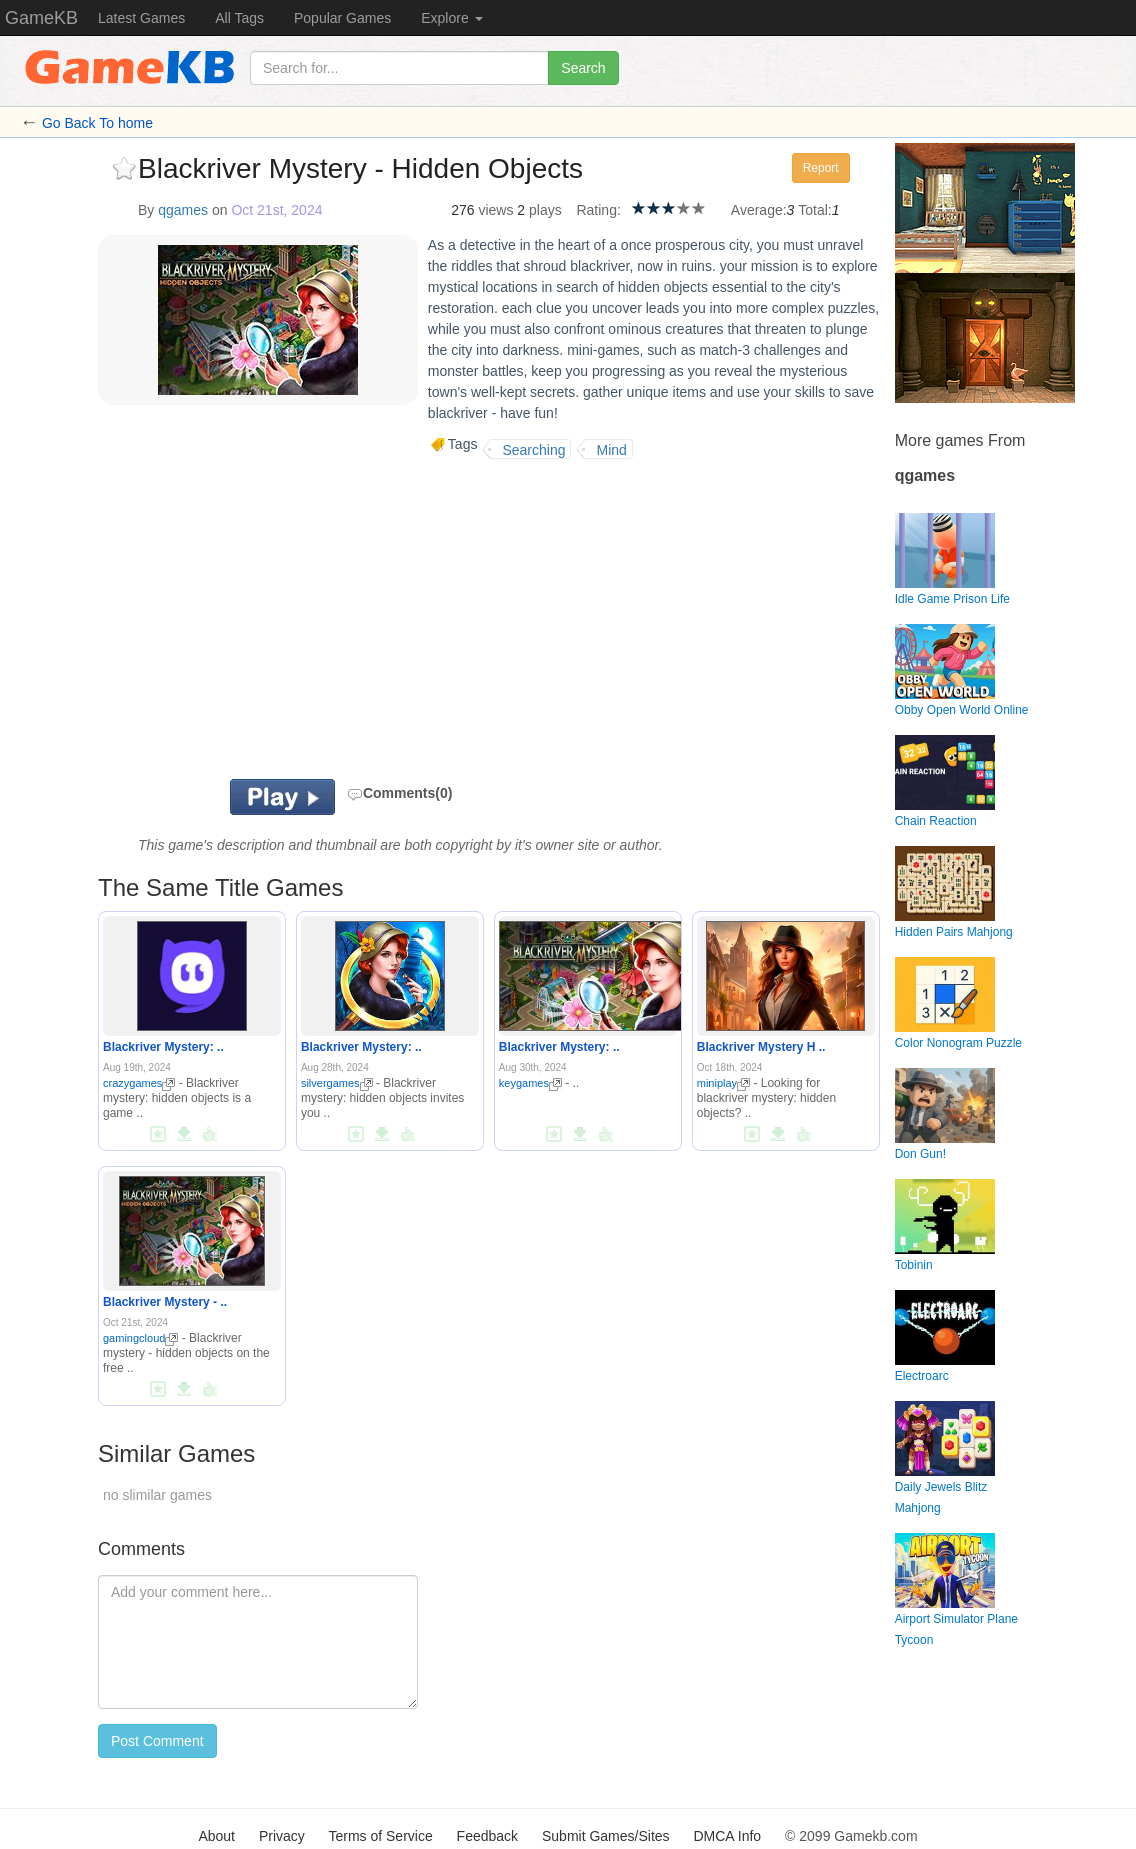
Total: (814, 210)
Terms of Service (380, 1836)
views (495, 210)
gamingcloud (140, 1338)
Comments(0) (399, 793)
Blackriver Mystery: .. (163, 1047)
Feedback (487, 1836)
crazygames (139, 1083)
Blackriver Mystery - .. (165, 1302)
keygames (530, 1083)
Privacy (282, 1836)
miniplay (723, 1083)
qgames (183, 210)
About (216, 1836)
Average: (759, 210)
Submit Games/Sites (606, 1836)
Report (821, 168)
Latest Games (141, 18)
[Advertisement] (332, 619)
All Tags (239, 18)
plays (545, 210)
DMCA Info (727, 1836)
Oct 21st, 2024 (276, 210)
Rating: (598, 210)
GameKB (41, 18)
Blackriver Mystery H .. (761, 1047)
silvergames (337, 1083)
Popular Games (342, 18)
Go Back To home (97, 123)
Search (583, 68)
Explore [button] (451, 18)
